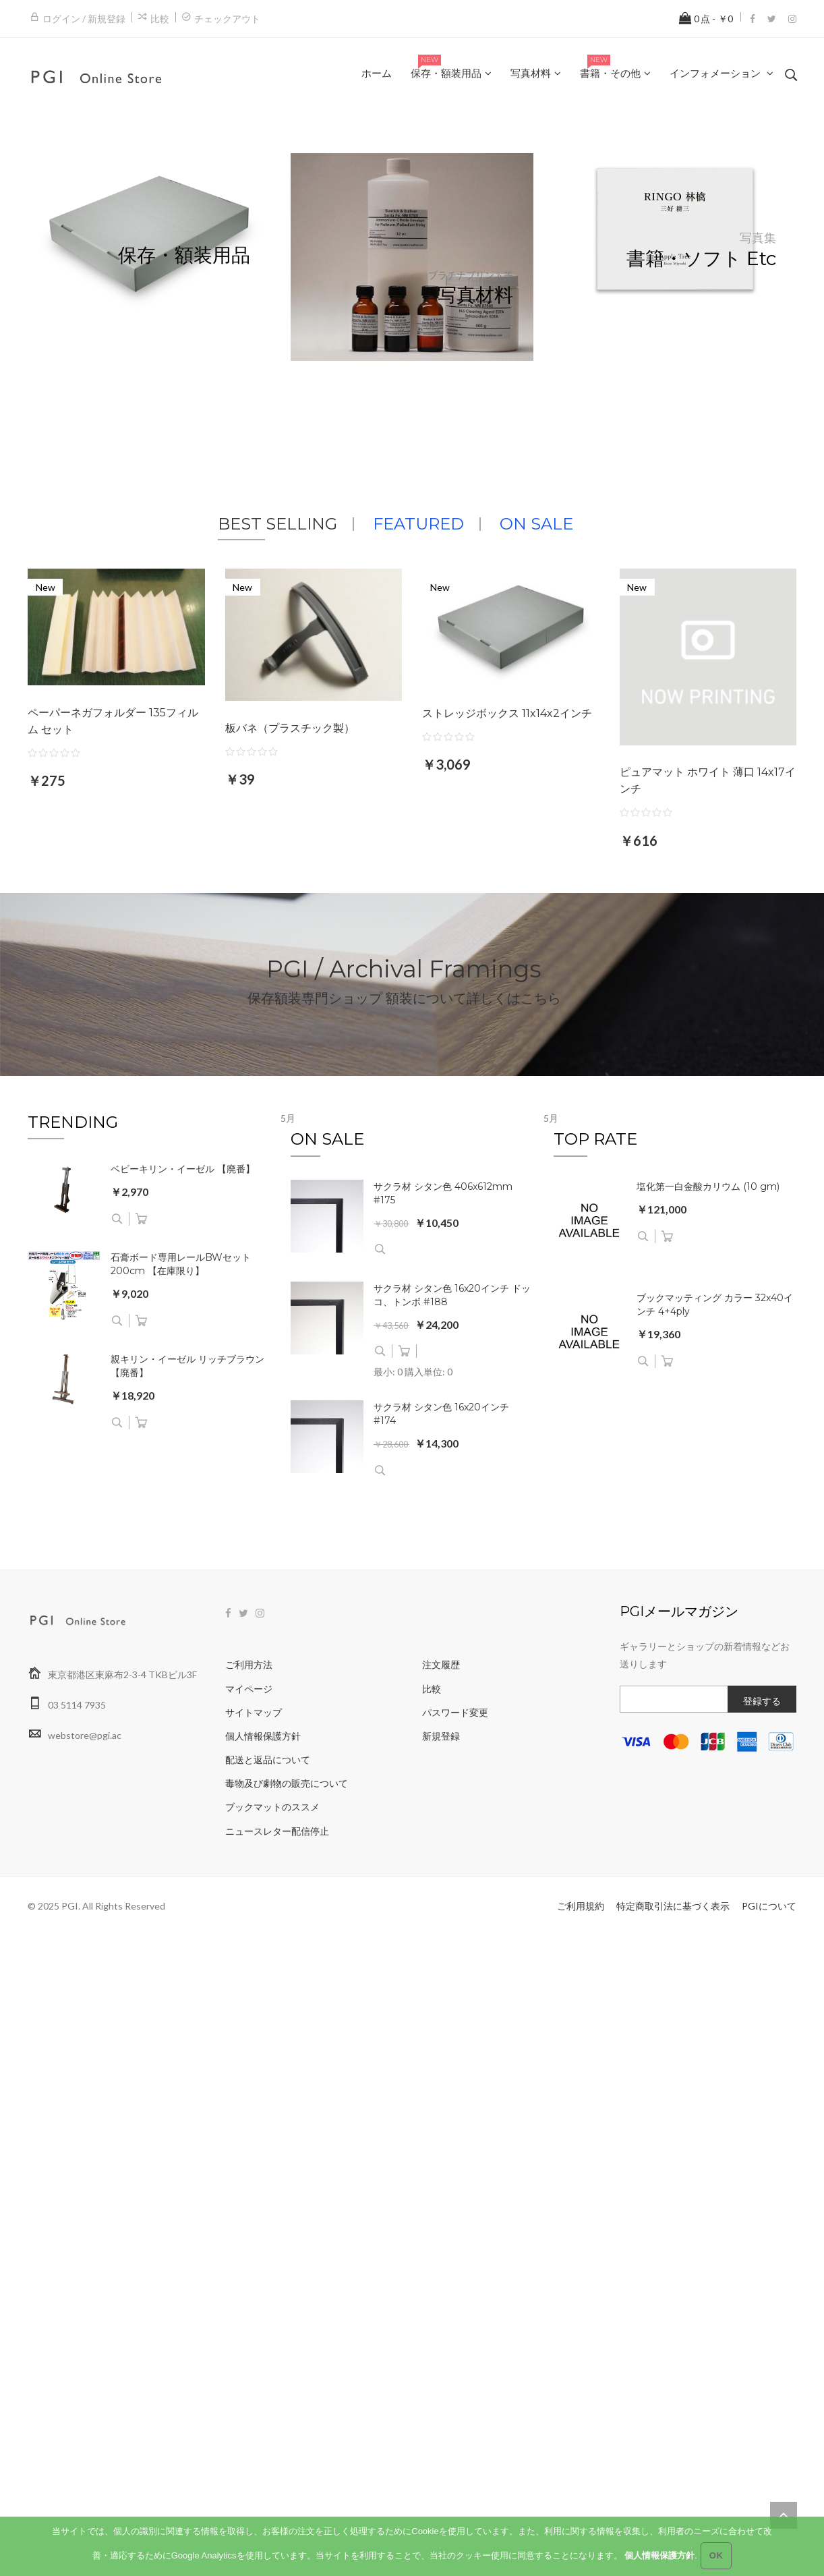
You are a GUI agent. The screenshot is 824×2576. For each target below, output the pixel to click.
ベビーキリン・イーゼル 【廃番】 (183, 1169)
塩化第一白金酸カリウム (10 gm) (708, 1186)
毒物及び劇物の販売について (286, 1783)
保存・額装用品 (184, 255)
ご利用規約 (580, 1906)
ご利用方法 (248, 1664)
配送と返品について (267, 1759)
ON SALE (536, 524)
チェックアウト (227, 18)
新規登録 (441, 1736)
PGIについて (769, 1906)
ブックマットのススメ (272, 1806)
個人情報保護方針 (263, 1736)
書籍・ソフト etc (701, 259)
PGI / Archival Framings (403, 968)
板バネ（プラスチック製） (290, 728)
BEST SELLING (277, 524)
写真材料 (475, 295)
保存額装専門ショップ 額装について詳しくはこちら (404, 998)
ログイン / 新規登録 (83, 18)
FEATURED (418, 524)
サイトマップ (253, 1712)
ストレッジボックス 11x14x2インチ (507, 713)
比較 (159, 18)
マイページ (248, 1688)
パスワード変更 (455, 1712)
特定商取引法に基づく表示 (673, 1906)
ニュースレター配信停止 (277, 1831)
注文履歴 (441, 1664)
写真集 (758, 238)
